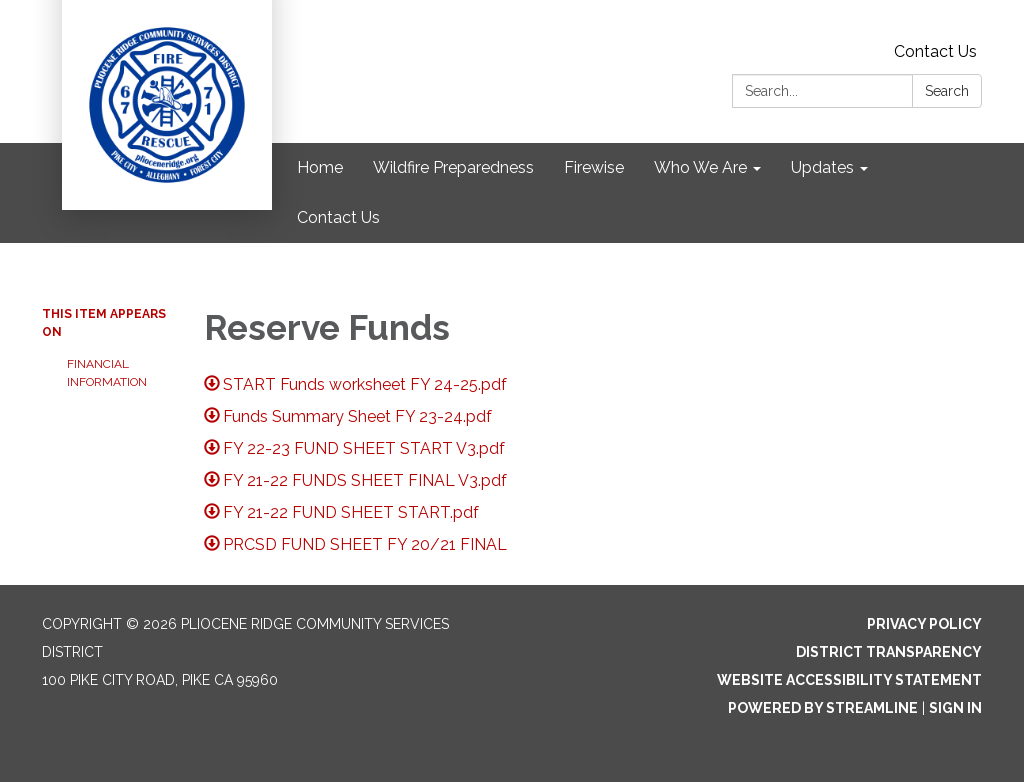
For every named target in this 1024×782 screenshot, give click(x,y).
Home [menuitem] (320, 167)
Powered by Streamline (823, 708)
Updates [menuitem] (822, 167)
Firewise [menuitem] (594, 167)
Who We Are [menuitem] (700, 167)
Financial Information (107, 373)
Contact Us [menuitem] (338, 217)
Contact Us (935, 51)
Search (947, 91)
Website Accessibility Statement (849, 680)
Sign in (955, 708)
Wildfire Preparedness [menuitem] (453, 167)
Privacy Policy (924, 624)
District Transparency (889, 652)
